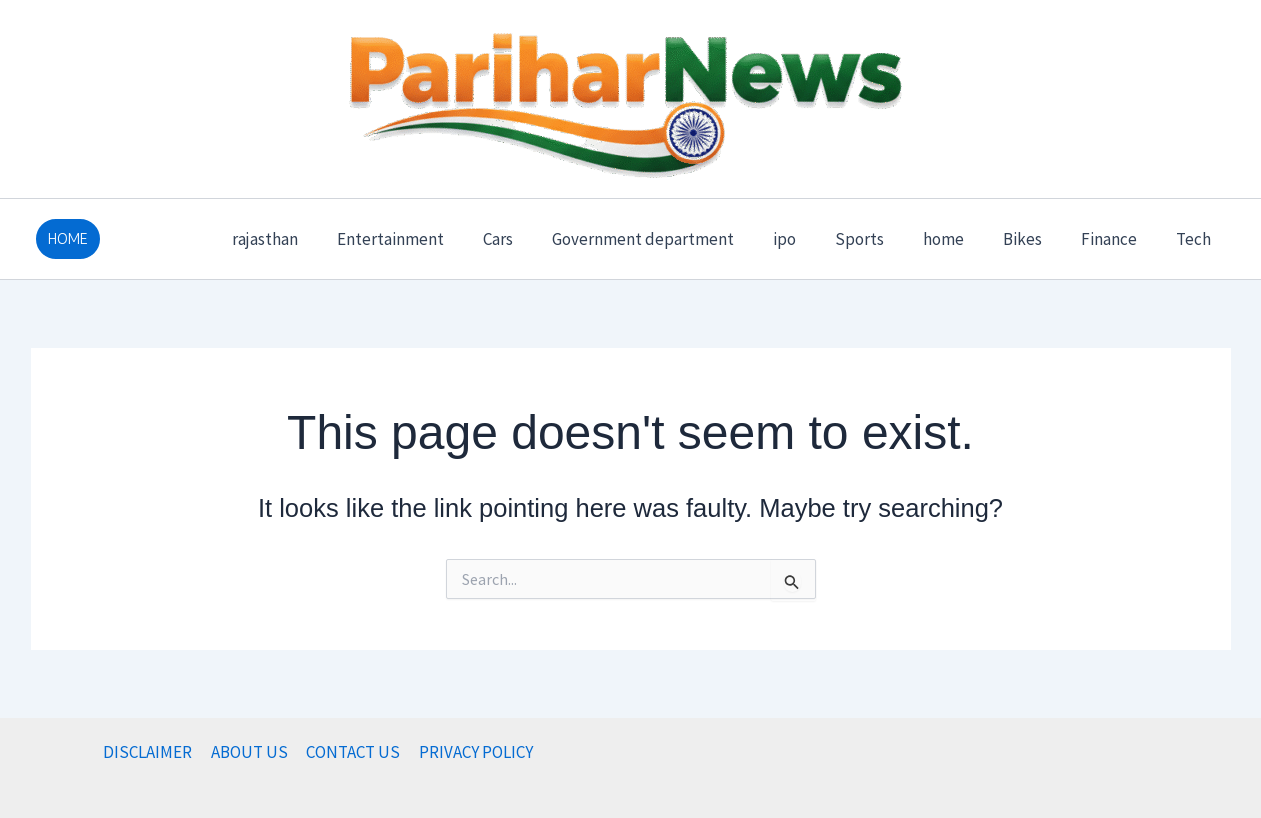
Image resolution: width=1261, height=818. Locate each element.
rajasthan (313, 239)
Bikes (1035, 239)
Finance (1117, 239)
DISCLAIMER (150, 752)
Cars (536, 239)
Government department (676, 239)
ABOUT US (250, 752)
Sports (882, 239)
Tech (1196, 239)
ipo (812, 239)
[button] (68, 239)
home (961, 239)
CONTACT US (353, 752)
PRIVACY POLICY (474, 752)
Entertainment (433, 239)
